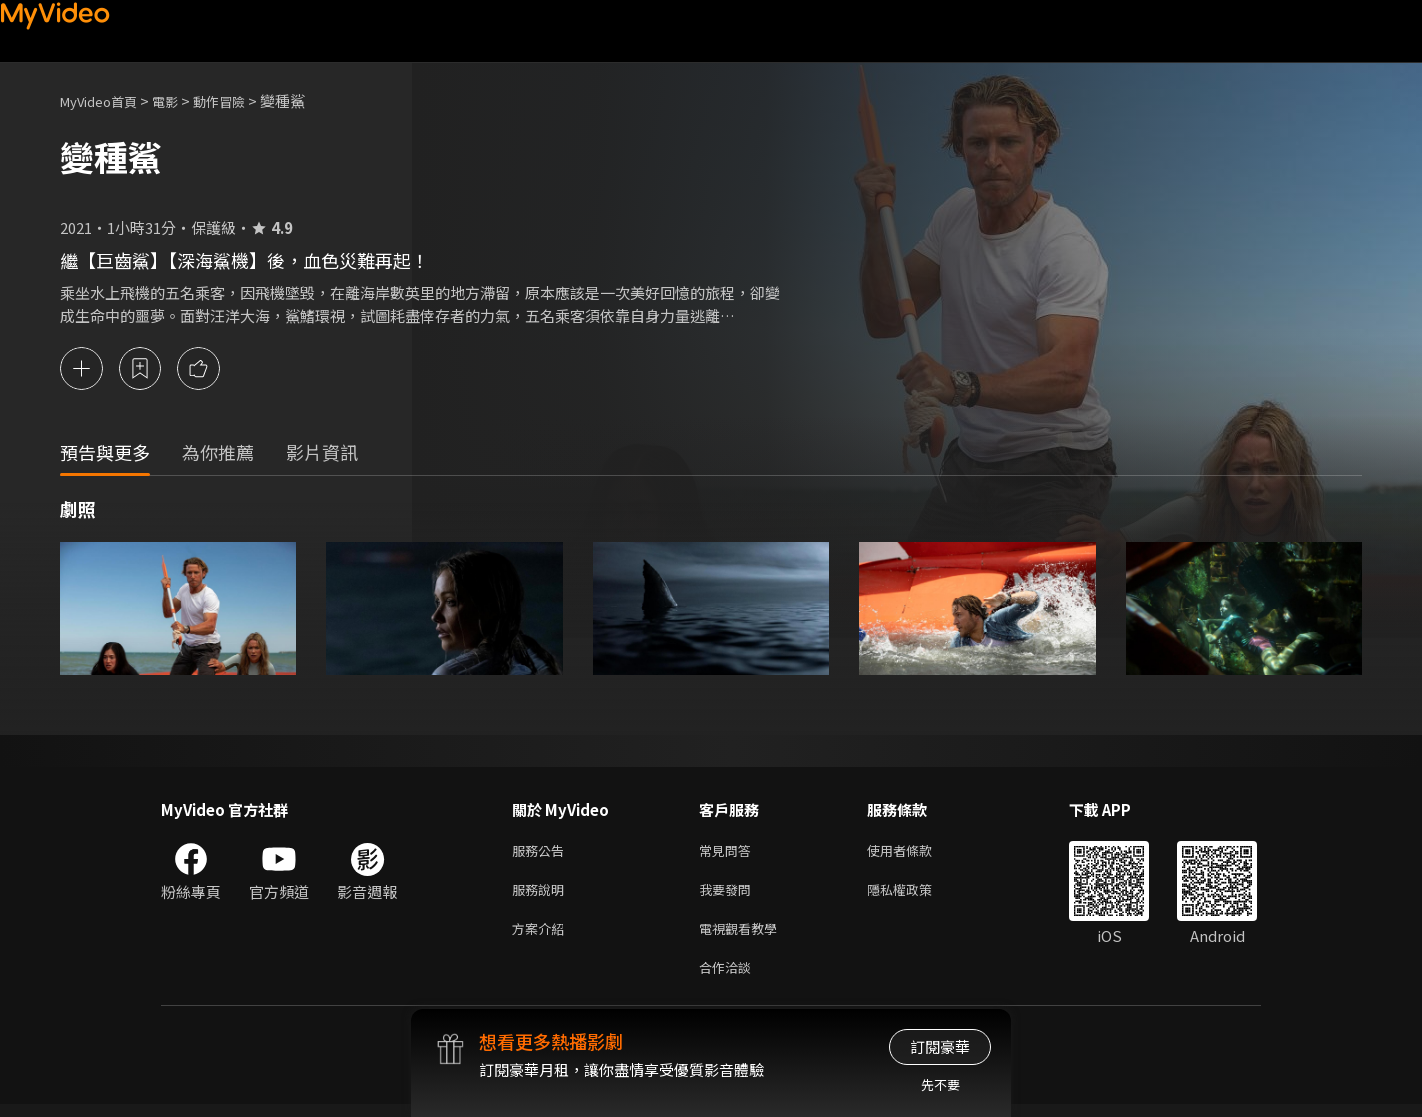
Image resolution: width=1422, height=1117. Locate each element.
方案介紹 (542, 936)
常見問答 (729, 852)
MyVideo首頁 (105, 100)
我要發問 (729, 894)
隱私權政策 (916, 894)
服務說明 (542, 894)
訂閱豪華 (940, 1046)
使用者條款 (916, 852)
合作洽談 (729, 978)
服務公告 (542, 852)
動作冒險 (241, 100)
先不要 (940, 1084)
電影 (181, 100)
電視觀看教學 (744, 936)
